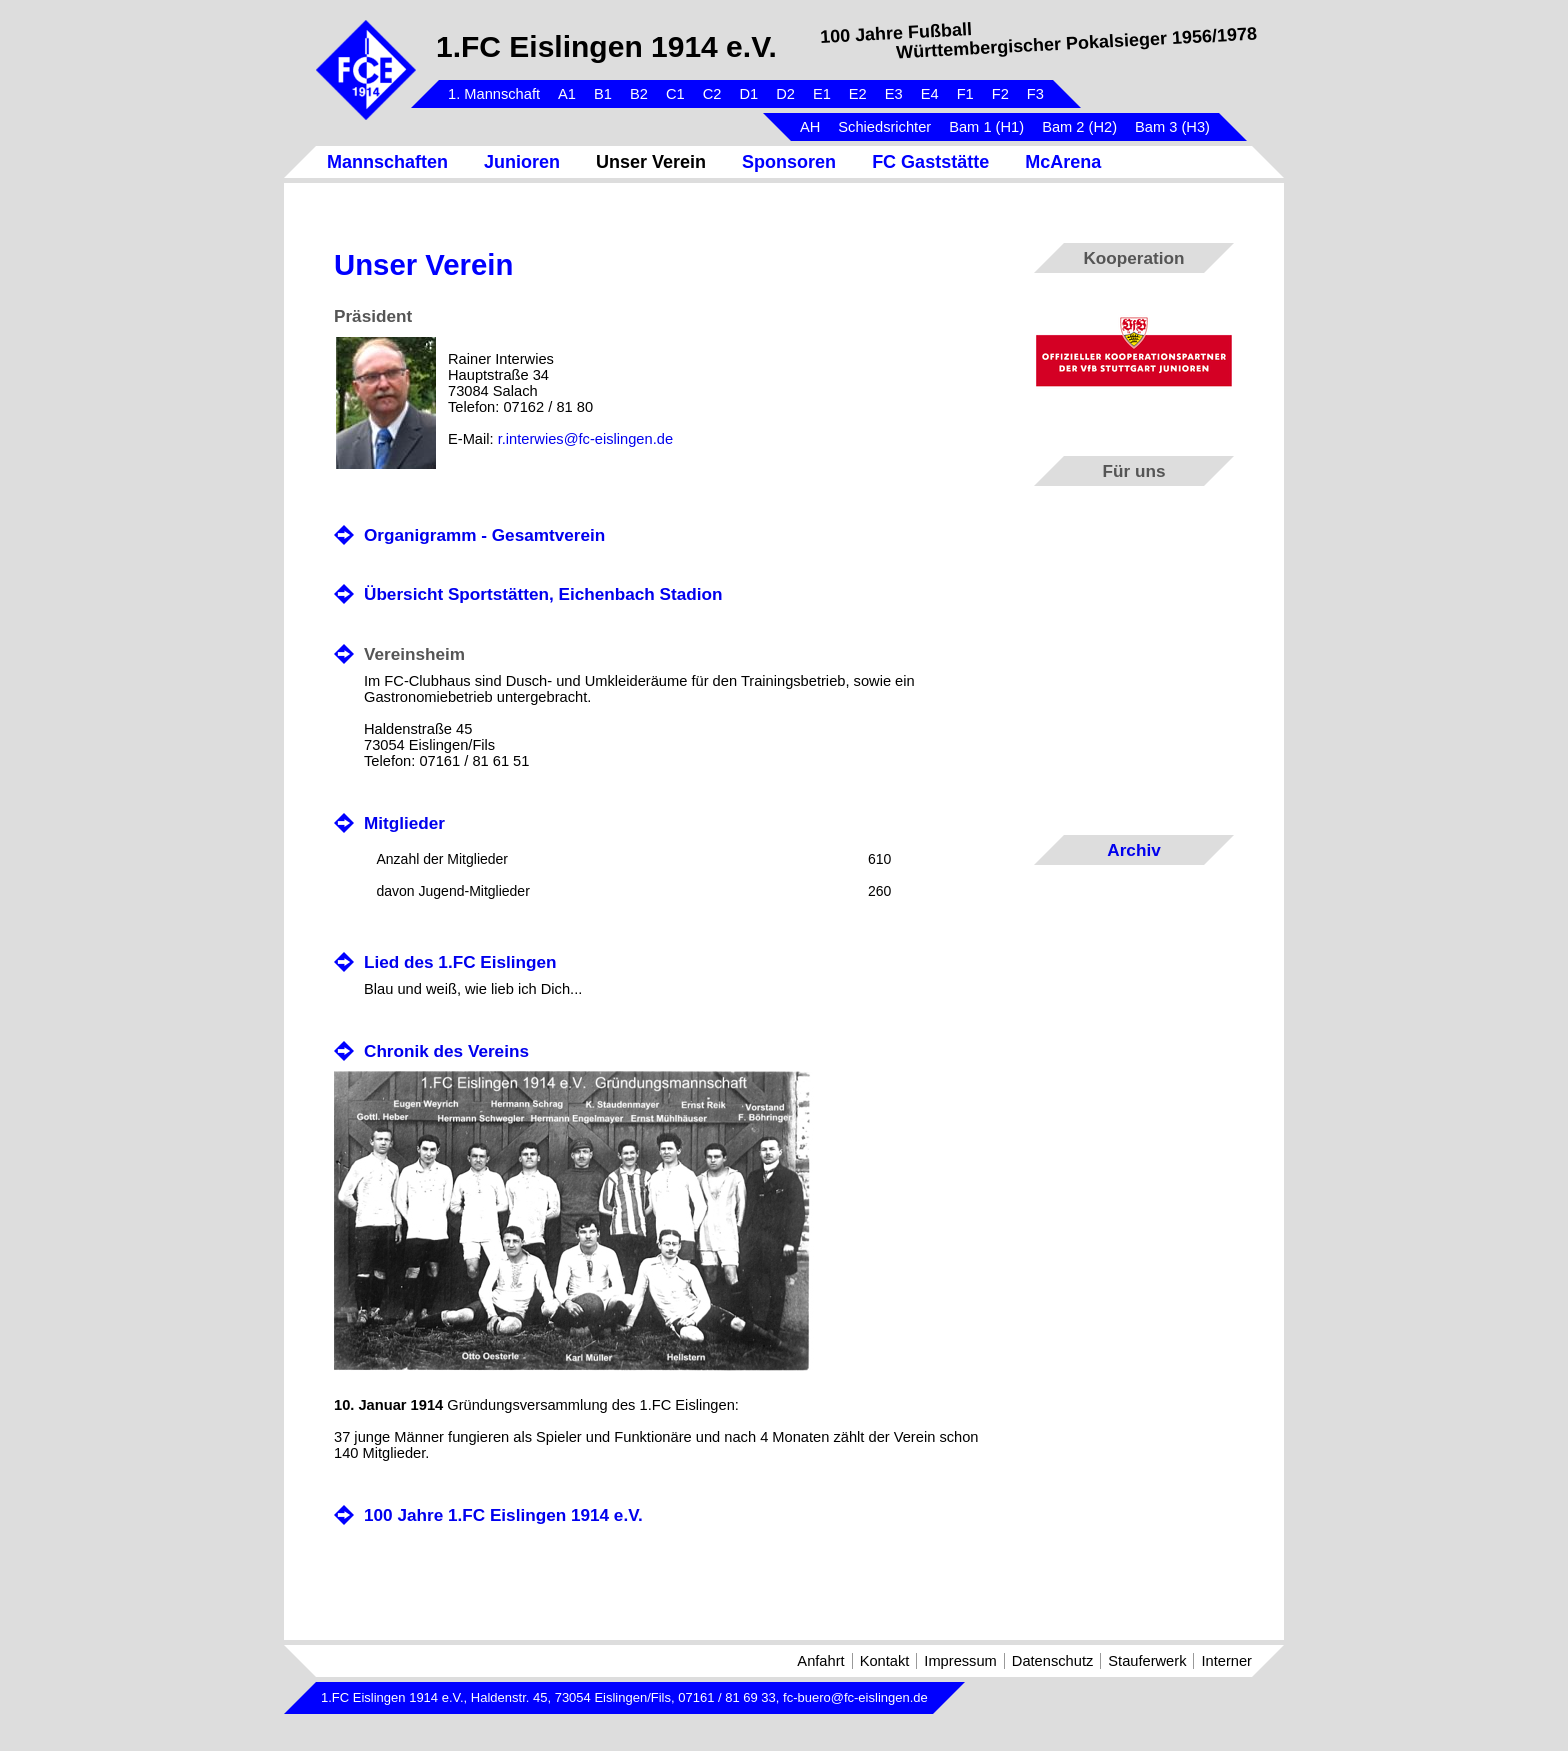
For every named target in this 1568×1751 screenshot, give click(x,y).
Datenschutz (1052, 1661)
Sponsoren (789, 162)
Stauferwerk (1147, 1661)
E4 (930, 94)
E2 (858, 94)
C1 (675, 94)
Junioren (522, 162)
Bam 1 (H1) (986, 127)
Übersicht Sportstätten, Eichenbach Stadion (543, 594)
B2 (639, 94)
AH (810, 127)
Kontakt (885, 1661)
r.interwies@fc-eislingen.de (585, 439)
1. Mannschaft (494, 94)
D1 (748, 94)
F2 (1000, 94)
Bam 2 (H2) (1079, 127)
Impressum (960, 1661)
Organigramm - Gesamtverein (484, 535)
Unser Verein (651, 162)
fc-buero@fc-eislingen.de (855, 1697)
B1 (603, 94)
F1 (965, 94)
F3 (1035, 94)
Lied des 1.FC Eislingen (460, 962)
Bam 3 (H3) (1172, 127)
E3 (894, 94)
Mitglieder (404, 823)
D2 (785, 94)
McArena (1063, 162)
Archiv (1133, 850)
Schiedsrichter (884, 127)
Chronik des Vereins (446, 1051)
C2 (712, 94)
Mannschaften (387, 162)
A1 (567, 94)
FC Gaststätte (930, 162)
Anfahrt (820, 1661)
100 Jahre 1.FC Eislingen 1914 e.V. (503, 1515)
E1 (822, 94)
